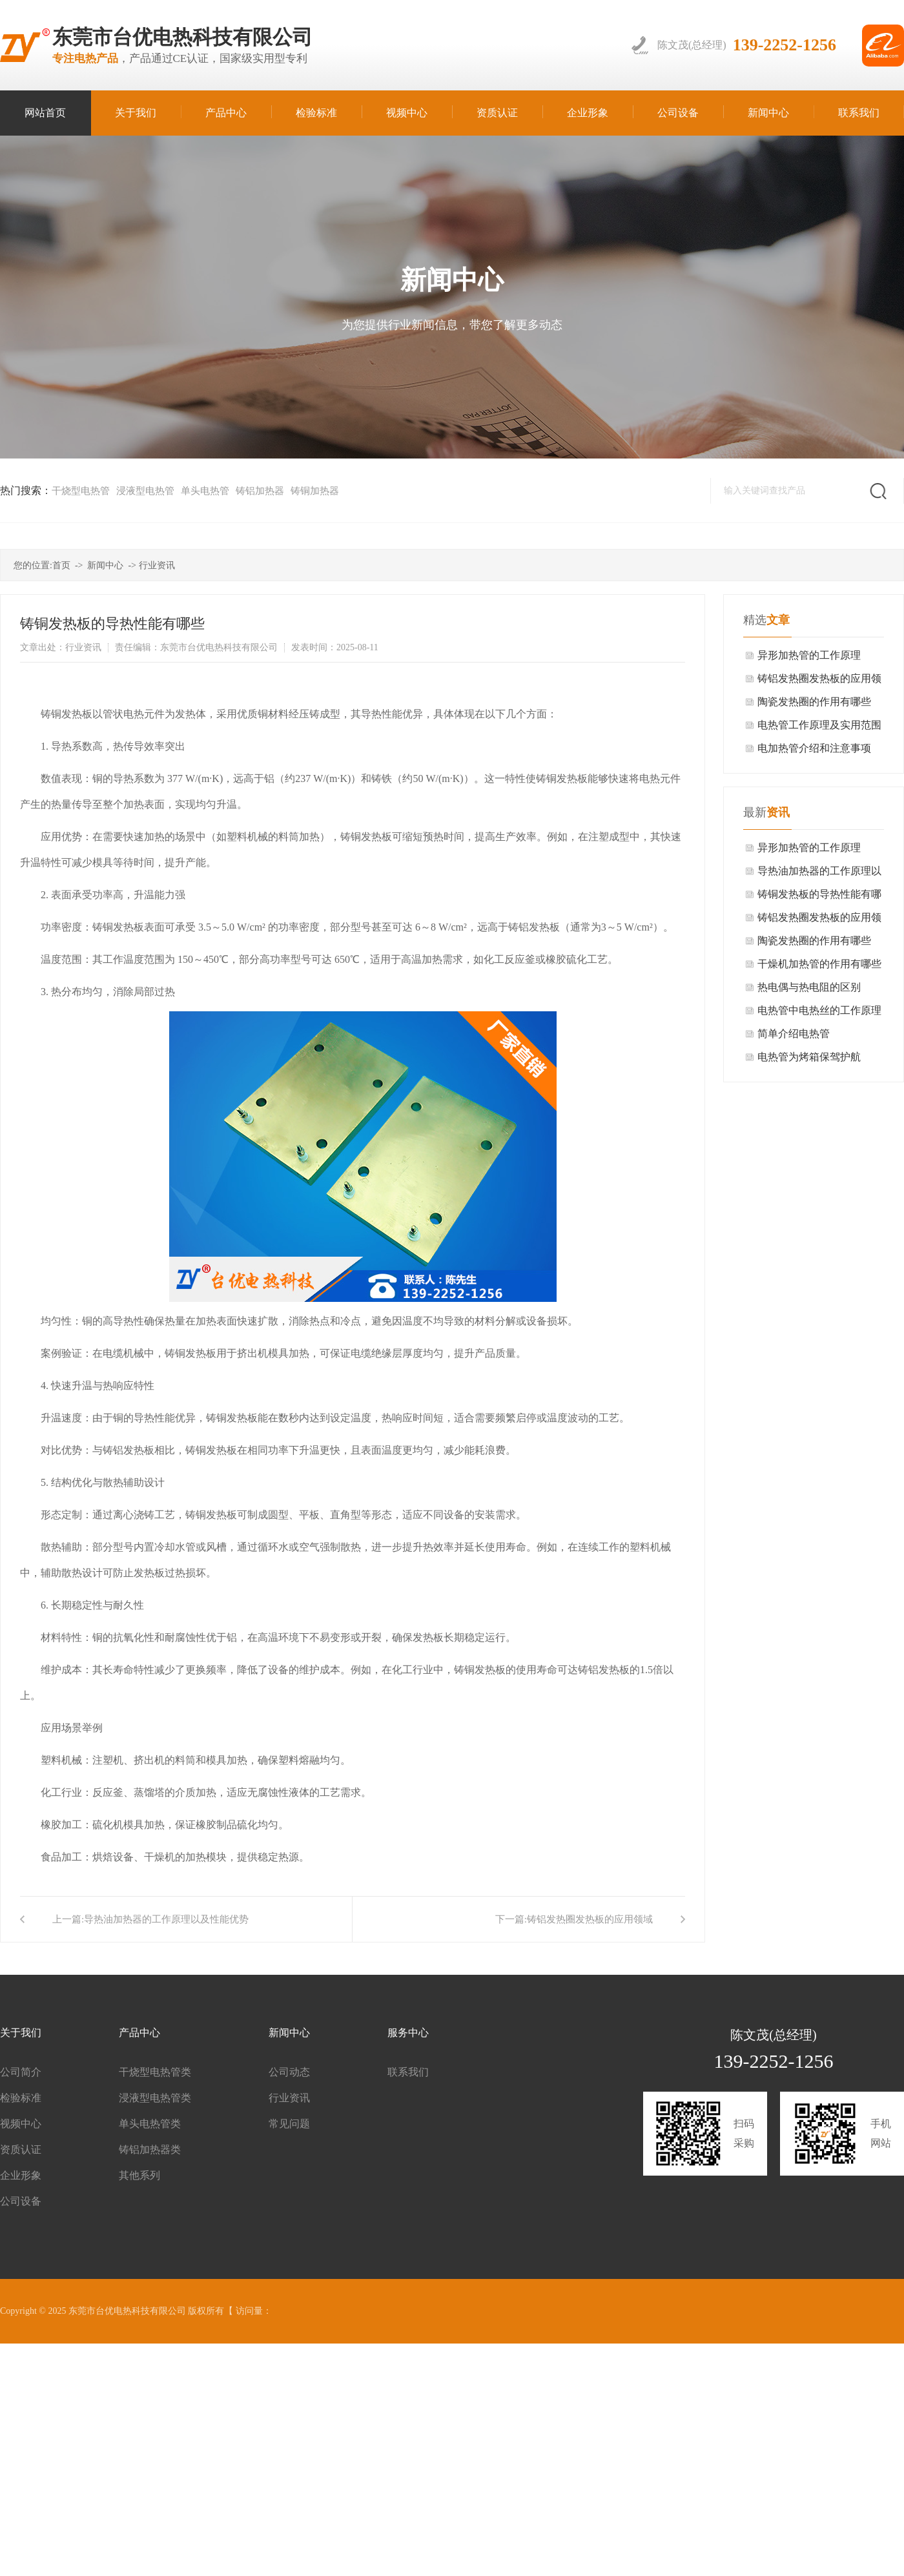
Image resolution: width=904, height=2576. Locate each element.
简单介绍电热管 (793, 1033)
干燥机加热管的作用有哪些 (819, 963)
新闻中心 (105, 565)
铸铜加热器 (315, 491)
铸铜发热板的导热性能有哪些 (819, 897)
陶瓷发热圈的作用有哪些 (814, 701)
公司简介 (20, 2071)
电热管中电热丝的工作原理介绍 (819, 1013)
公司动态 (289, 2071)
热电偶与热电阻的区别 (809, 987)
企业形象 (20, 2175)
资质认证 (20, 2149)
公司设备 (20, 2201)
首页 (61, 565)
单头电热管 (205, 491)
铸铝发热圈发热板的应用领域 (590, 1919)
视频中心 (20, 2123)
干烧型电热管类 (155, 2071)
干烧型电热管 (81, 491)
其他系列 (139, 2175)
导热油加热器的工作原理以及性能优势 (166, 1919)
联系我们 (408, 2071)
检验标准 (20, 2097)
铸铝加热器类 (150, 2149)
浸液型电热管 (145, 491)
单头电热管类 (150, 2123)
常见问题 (289, 2123)
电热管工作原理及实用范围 (819, 724)
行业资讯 (157, 565)
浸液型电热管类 (155, 2097)
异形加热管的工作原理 (809, 655)
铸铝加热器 (260, 491)
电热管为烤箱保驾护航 (809, 1056)
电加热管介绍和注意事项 (814, 748)
